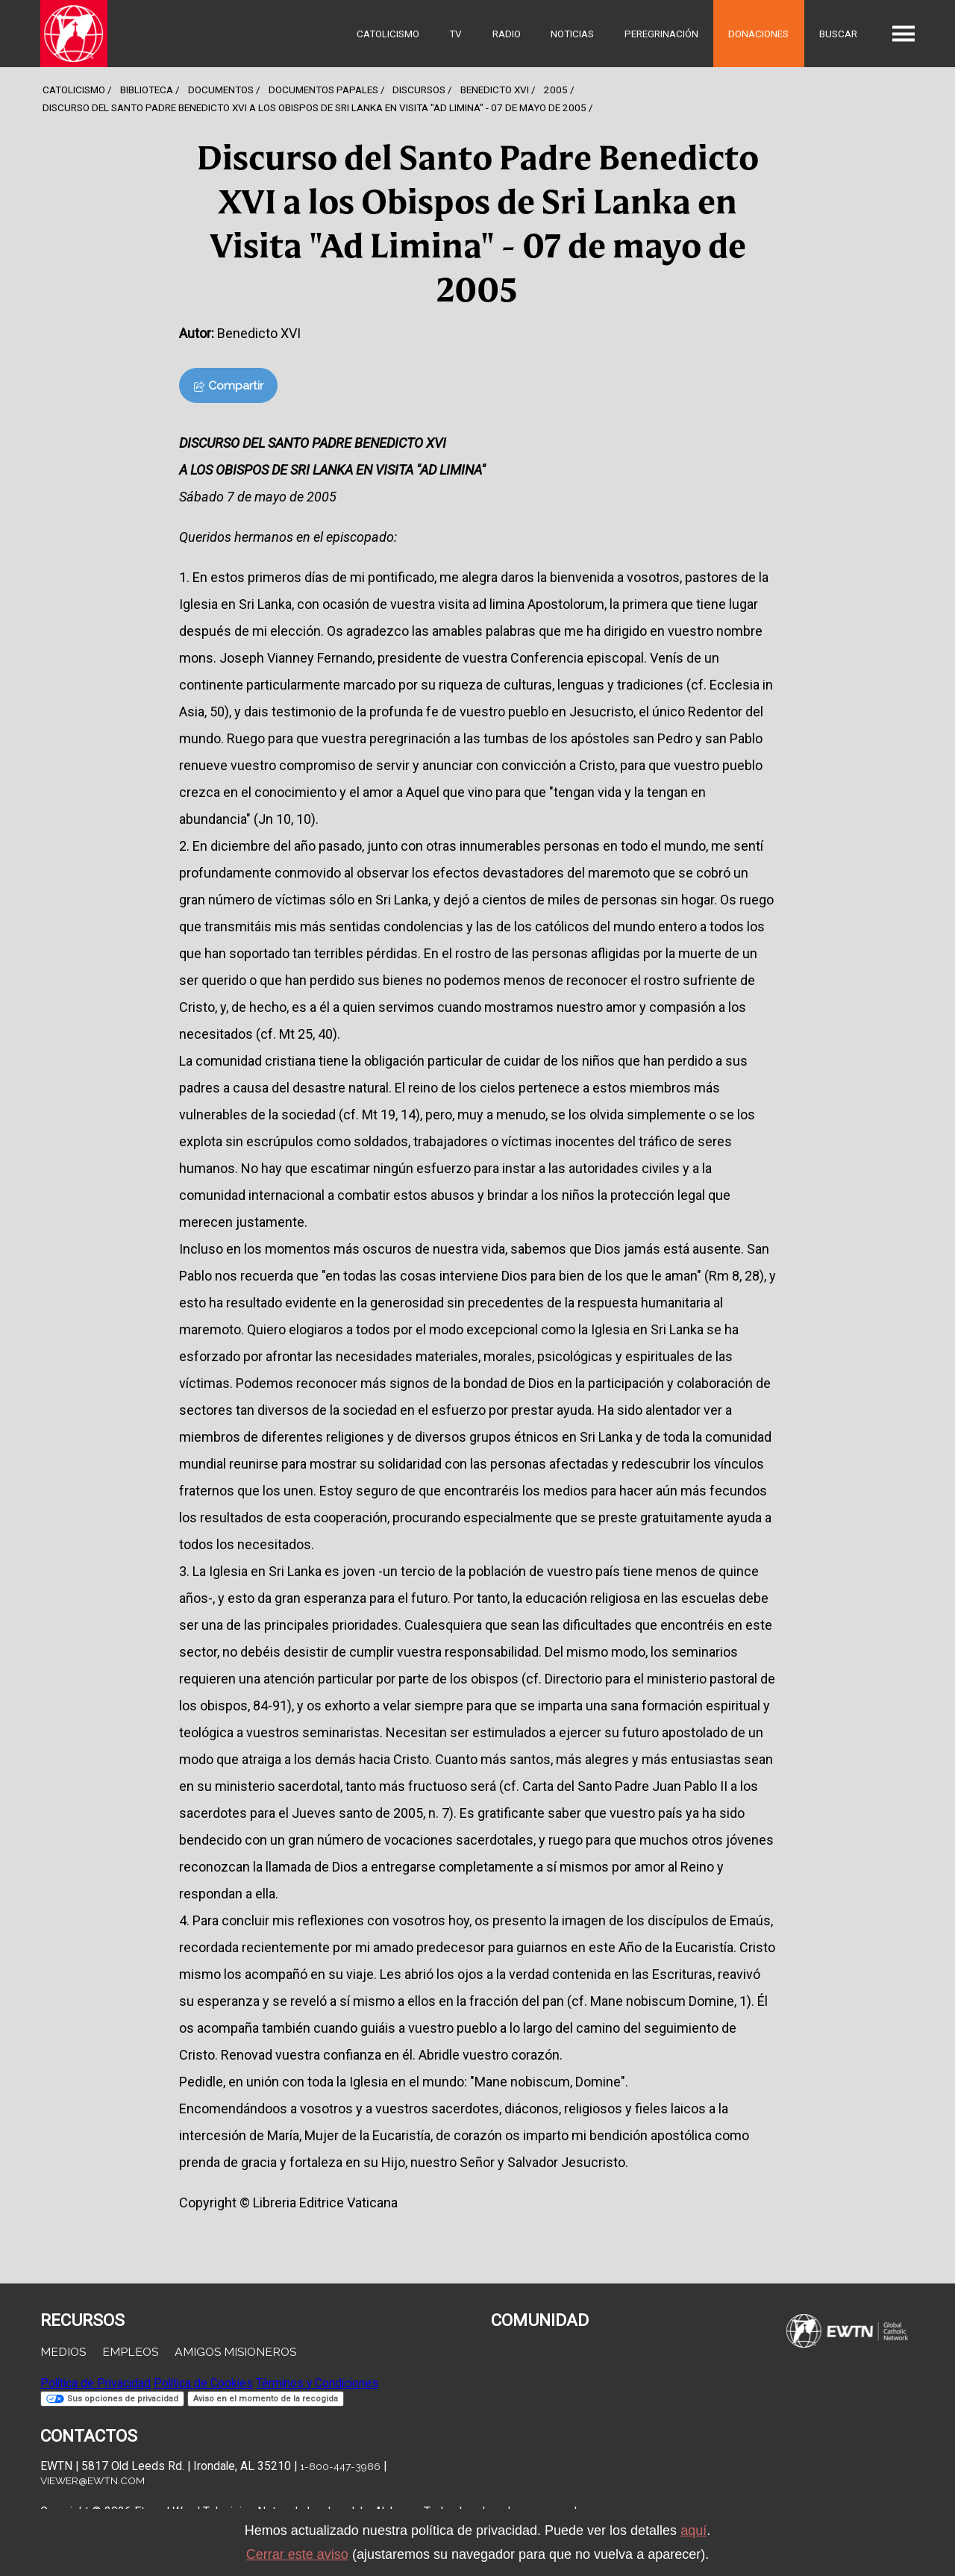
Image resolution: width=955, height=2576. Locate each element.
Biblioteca (146, 90)
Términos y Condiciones (317, 2383)
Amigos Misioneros (235, 2352)
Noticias (572, 34)
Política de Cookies (203, 2383)
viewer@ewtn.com (92, 2480)
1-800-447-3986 (340, 2466)
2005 (556, 90)
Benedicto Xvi (494, 90)
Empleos (130, 2352)
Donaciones (758, 34)
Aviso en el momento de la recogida (265, 2399)
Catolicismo (388, 34)
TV (455, 34)
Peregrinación (661, 34)
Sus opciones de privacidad (112, 2399)
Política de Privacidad (95, 2383)
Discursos (418, 90)
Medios (63, 2352)
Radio (506, 34)
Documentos (221, 90)
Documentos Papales (323, 90)
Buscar (838, 34)
